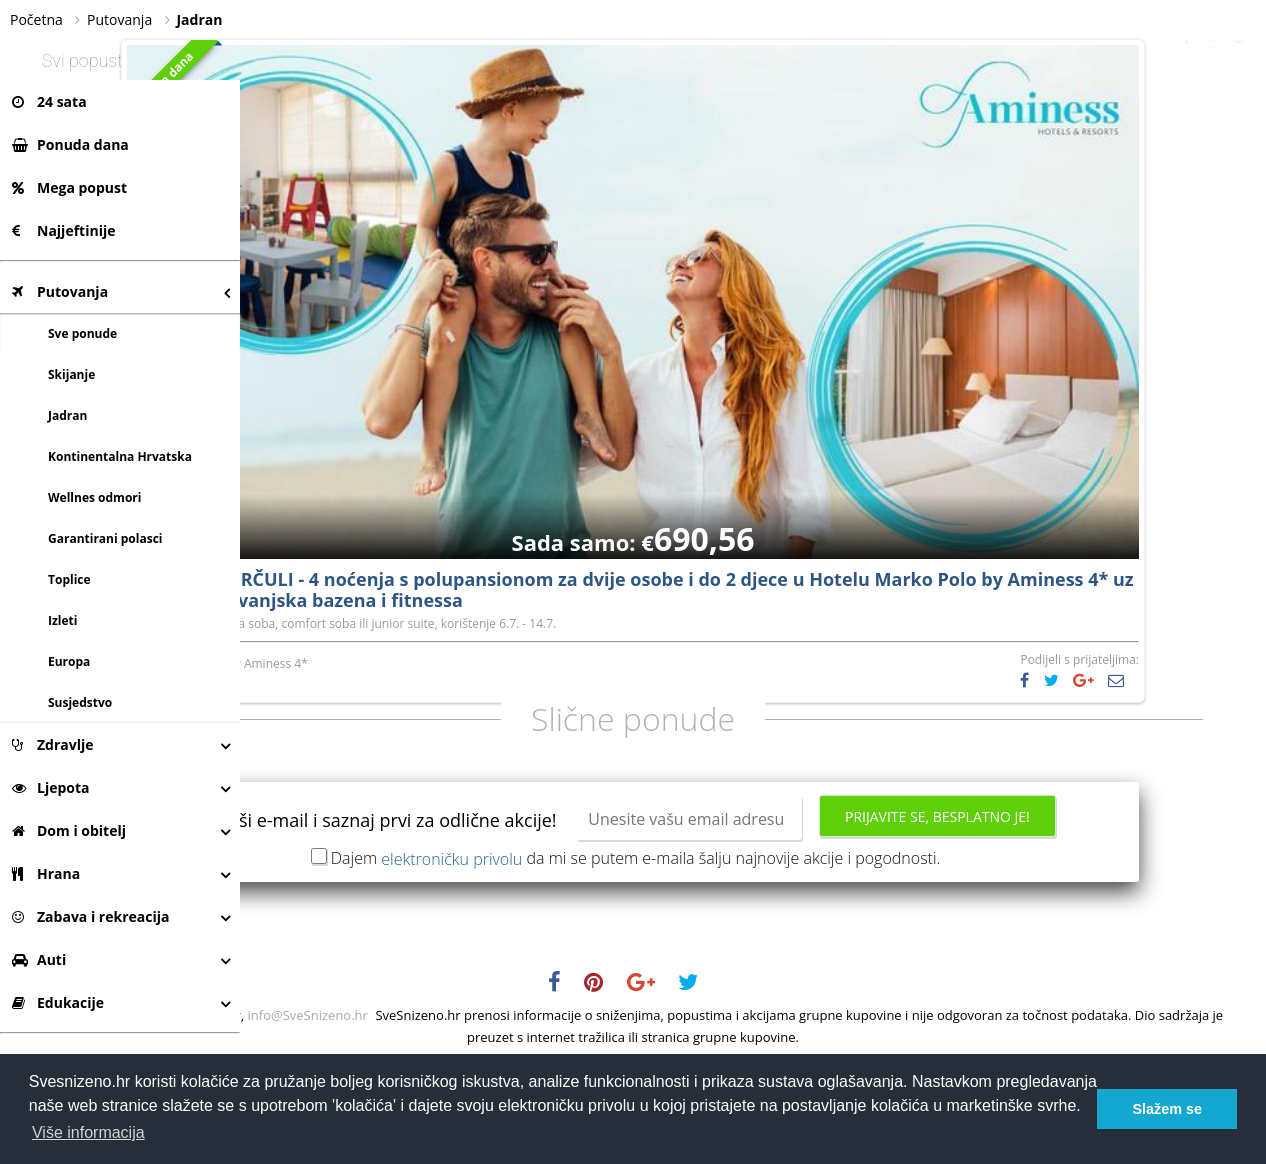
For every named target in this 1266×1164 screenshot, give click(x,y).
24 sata (49, 101)
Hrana (46, 873)
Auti (39, 959)
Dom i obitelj (69, 830)
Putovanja (60, 291)
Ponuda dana (70, 144)
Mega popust (69, 187)
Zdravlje (53, 744)
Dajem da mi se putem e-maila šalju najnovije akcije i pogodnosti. (756, 955)
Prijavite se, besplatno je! (753, 918)
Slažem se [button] (1167, 1109)
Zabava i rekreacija (90, 916)
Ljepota (51, 787)
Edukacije (58, 1002)
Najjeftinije (63, 230)
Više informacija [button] (88, 1132)
